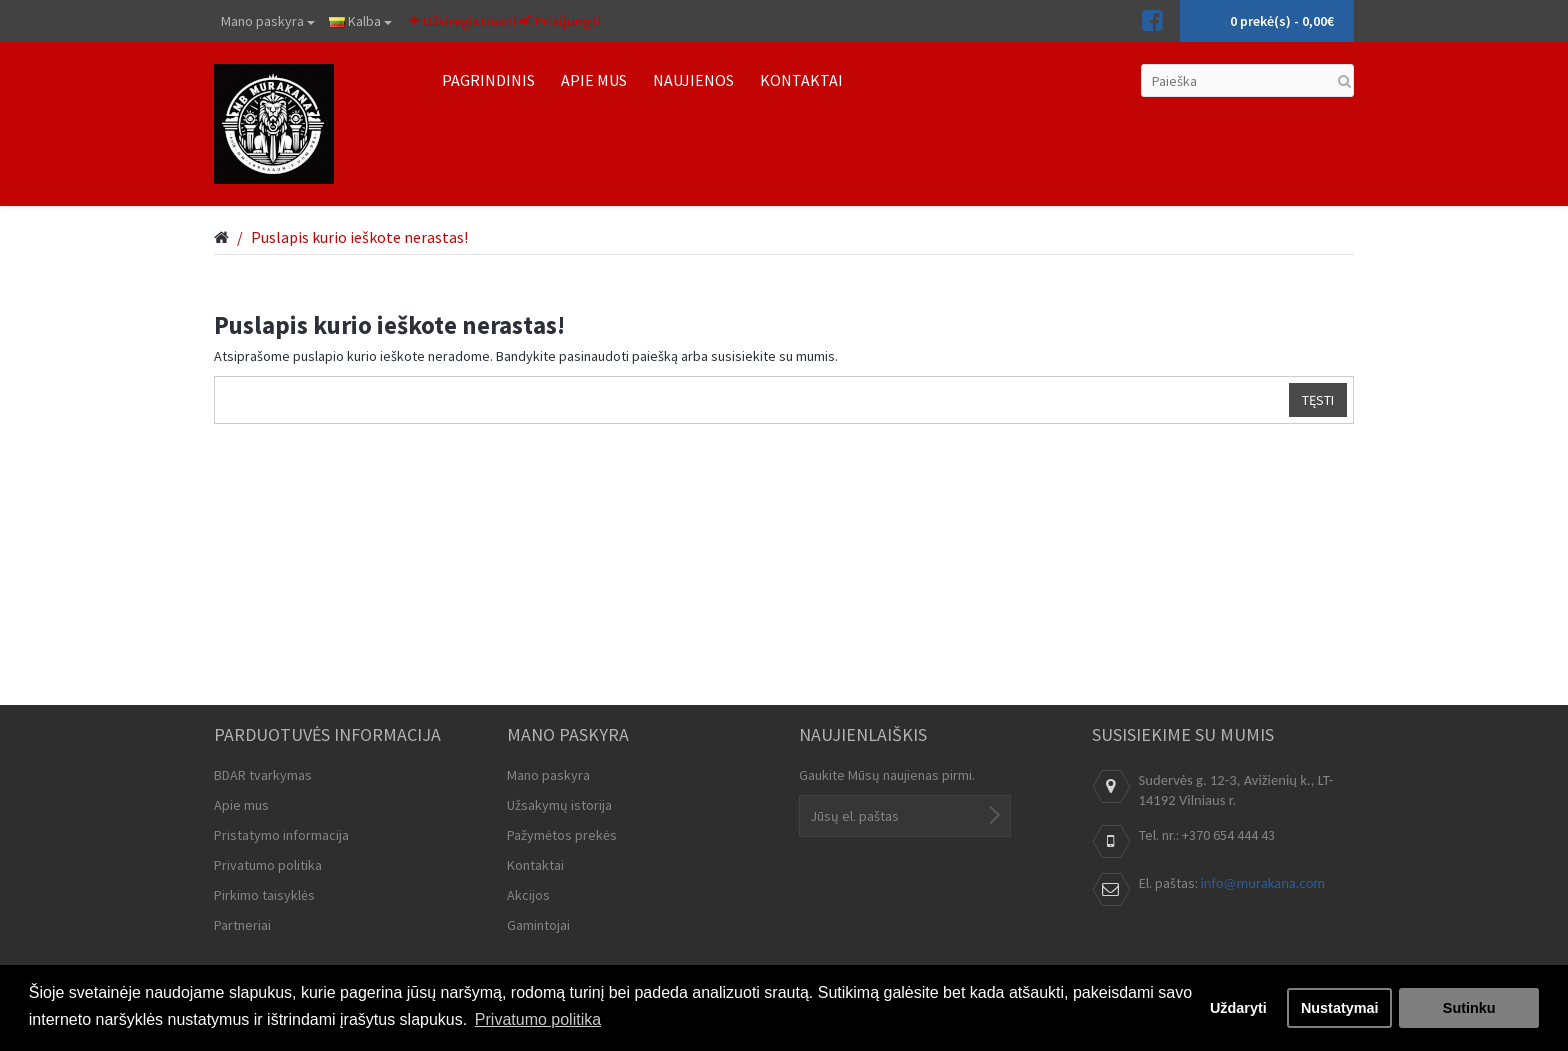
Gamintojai (538, 925)
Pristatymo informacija (281, 835)
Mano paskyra (268, 21)
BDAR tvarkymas (263, 775)
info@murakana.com (1263, 883)
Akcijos (528, 895)
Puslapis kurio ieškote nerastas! (359, 237)
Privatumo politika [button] (538, 1019)
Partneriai (242, 925)
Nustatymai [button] (1340, 1008)
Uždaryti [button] (1238, 1008)
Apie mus (241, 805)
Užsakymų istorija (559, 805)
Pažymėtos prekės (562, 835)
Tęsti (1318, 400)
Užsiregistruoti (463, 21)
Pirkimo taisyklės (264, 895)
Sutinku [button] (1469, 1008)
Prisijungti (560, 21)
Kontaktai (535, 865)
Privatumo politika (268, 865)
